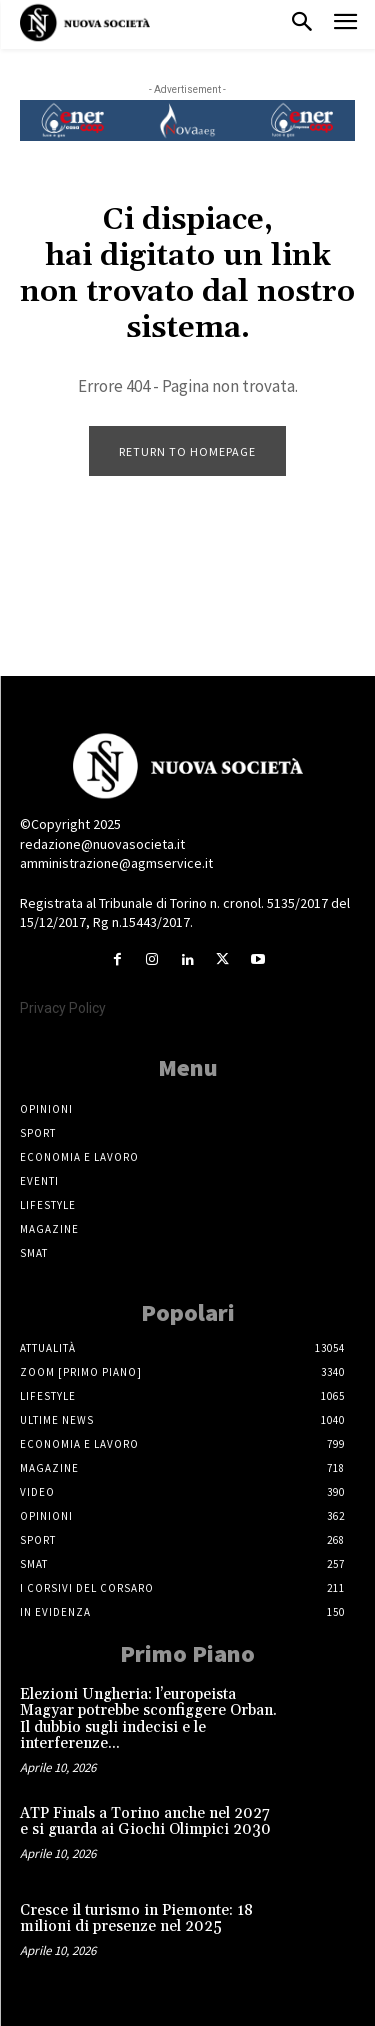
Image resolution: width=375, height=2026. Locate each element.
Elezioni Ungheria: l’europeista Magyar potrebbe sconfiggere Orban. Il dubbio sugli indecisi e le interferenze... (148, 1719)
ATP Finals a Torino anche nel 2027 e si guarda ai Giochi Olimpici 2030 (145, 1822)
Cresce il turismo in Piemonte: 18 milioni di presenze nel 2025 (136, 1919)
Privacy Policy (63, 1008)
